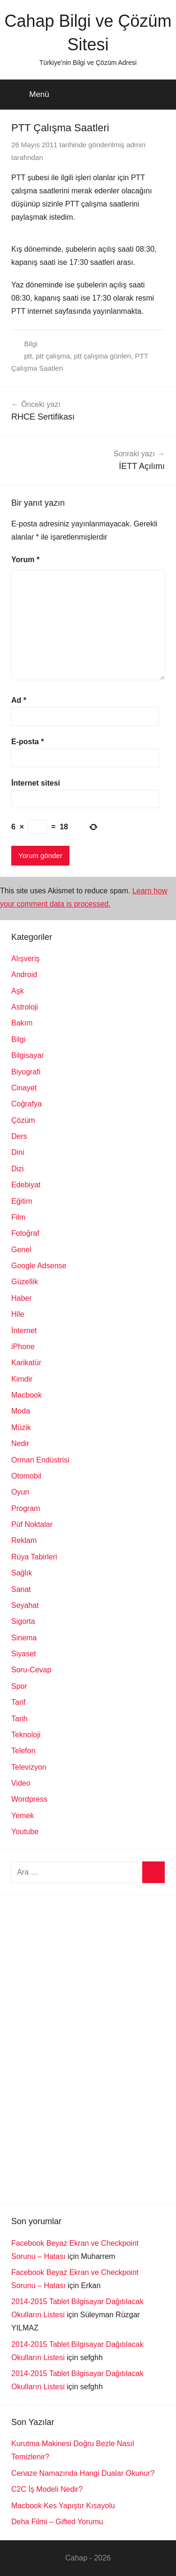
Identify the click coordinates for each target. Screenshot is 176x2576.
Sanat (21, 1589)
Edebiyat (25, 1185)
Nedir (20, 1443)
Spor (19, 1686)
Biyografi (25, 1072)
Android (24, 974)
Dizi (17, 1169)
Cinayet (24, 1088)
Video (21, 1783)
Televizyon (28, 1767)
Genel (21, 1250)
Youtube (24, 1832)
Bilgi (31, 344)
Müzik (21, 1427)
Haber (21, 1298)
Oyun (20, 1492)
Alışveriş (25, 958)
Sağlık (21, 1573)
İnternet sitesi (35, 783)
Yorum (25, 560)
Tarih (19, 1719)
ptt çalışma (53, 356)
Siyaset (23, 1654)
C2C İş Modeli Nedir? (47, 2489)
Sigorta (23, 1621)
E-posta (27, 742)
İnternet (24, 1331)
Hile (17, 1314)
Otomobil (26, 1476)
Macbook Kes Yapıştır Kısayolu (63, 2506)
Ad (18, 700)
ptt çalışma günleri (102, 356)
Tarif (18, 1702)
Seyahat (25, 1605)
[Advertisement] (81, 2047)
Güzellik (24, 1282)
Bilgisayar (27, 1055)
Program (25, 1508)
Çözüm (23, 1120)
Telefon (23, 1751)
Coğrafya (26, 1104)
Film (18, 1217)
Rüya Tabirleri (34, 1557)
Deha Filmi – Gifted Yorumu (57, 2522)
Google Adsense (38, 1266)
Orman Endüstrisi (40, 1460)
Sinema (24, 1638)
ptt (28, 356)
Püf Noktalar (32, 1524)
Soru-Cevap (31, 1670)
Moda (20, 1411)
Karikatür (26, 1363)
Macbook (26, 1395)
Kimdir (21, 1379)
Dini (17, 1152)
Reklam (24, 1540)
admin (135, 145)
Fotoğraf (25, 1233)
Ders (19, 1136)
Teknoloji (25, 1735)
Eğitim (21, 1201)
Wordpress (29, 1799)
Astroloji (24, 1007)
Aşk (17, 991)
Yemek (22, 1816)
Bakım (21, 1023)
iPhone (23, 1347)
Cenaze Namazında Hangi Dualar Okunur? (82, 2473)
